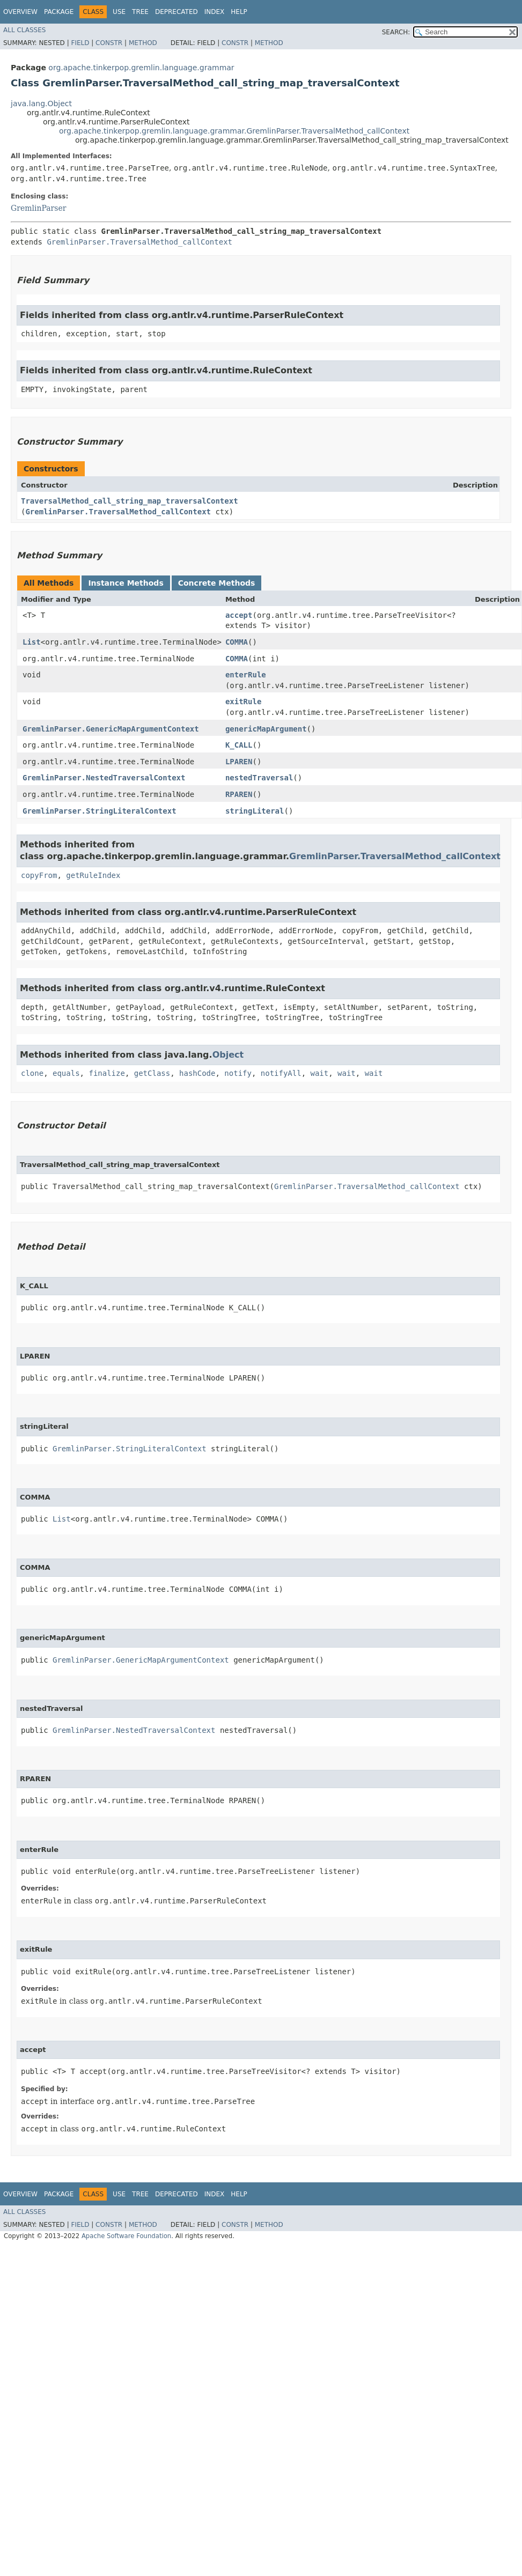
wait (320, 1073)
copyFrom (39, 875)
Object (228, 1055)
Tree (140, 12)
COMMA (236, 642)
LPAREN (239, 761)
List (32, 642)
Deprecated (176, 12)
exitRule (243, 701)
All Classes (24, 30)
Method (143, 43)
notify (238, 1073)
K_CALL (239, 745)
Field (80, 43)
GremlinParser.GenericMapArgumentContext (111, 729)
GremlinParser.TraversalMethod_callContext (139, 242)
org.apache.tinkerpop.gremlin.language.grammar (141, 67)
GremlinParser (38, 208)
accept (239, 615)
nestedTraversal (259, 777)
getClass (152, 1073)
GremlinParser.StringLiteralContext (100, 811)
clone (32, 1073)
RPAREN (239, 794)
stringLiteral (254, 811)
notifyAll (281, 1073)
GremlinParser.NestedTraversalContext (104, 777)
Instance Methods (125, 583)
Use (119, 12)
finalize (106, 1073)
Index (214, 12)
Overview (20, 12)
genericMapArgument (266, 729)
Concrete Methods (216, 583)
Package (58, 12)
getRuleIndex (93, 875)
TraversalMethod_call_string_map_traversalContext (129, 501)
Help (239, 12)
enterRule (245, 674)
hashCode (197, 1073)
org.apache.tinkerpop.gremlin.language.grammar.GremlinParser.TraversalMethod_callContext (234, 131)
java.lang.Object (41, 103)
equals (66, 1073)
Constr (108, 43)
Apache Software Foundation (126, 2236)
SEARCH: (396, 32)
